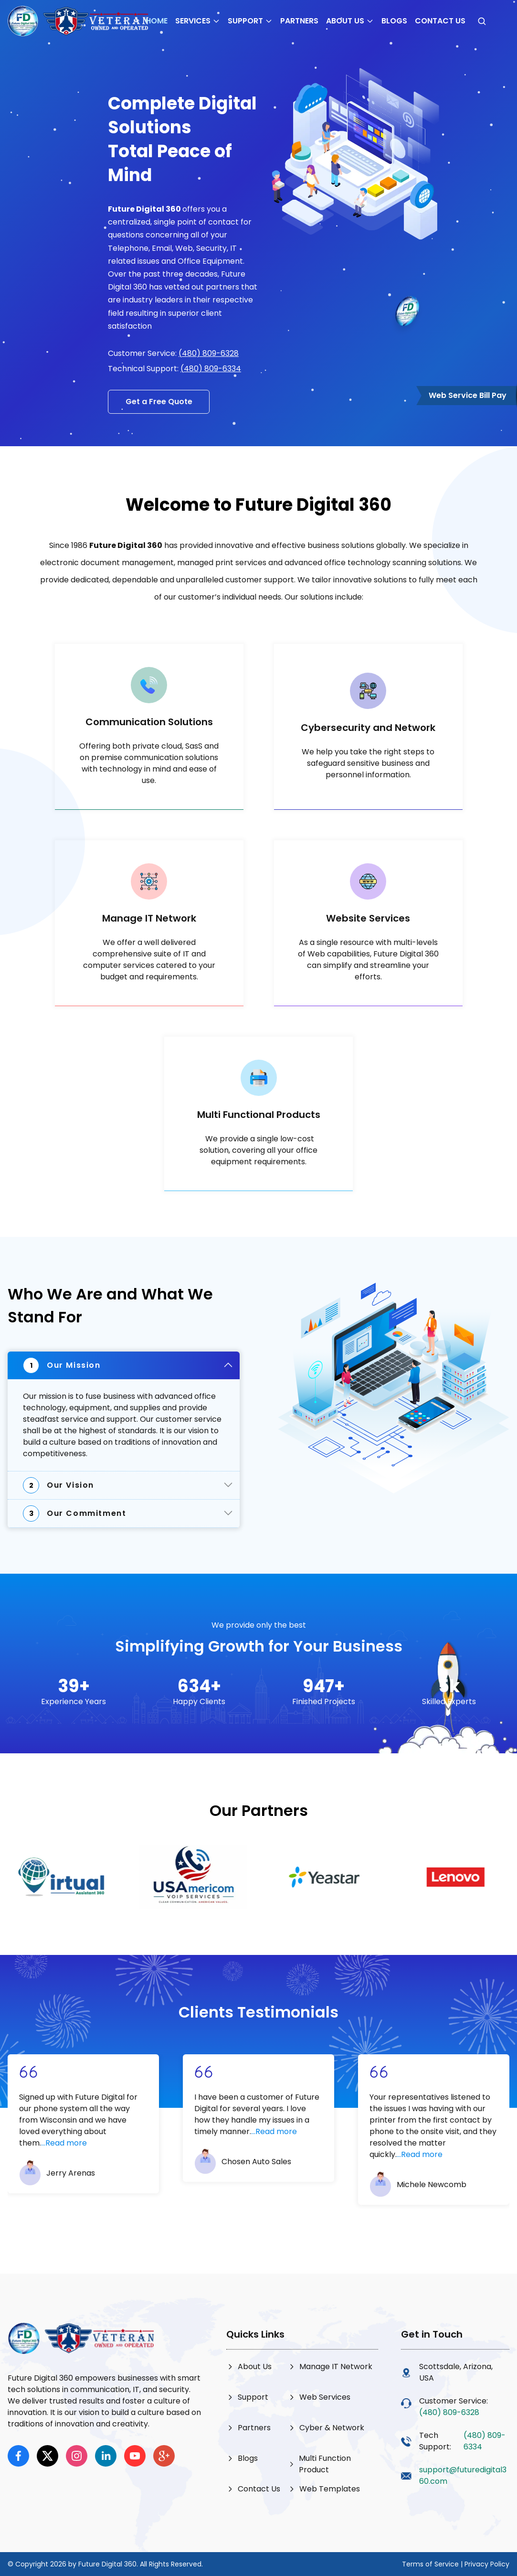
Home (157, 20)
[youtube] (135, 2456)
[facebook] (18, 2456)
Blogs (394, 20)
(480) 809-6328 (209, 353)
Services (197, 20)
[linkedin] (105, 2456)
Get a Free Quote (159, 401)
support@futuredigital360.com (462, 2475)
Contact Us (440, 20)
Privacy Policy (486, 2564)
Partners (299, 20)
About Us (350, 20)
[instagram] (76, 2456)
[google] (164, 2456)
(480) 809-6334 (210, 368)
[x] (47, 2456)
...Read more (64, 2142)
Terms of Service (430, 2564)
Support (250, 20)
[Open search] (481, 21)
